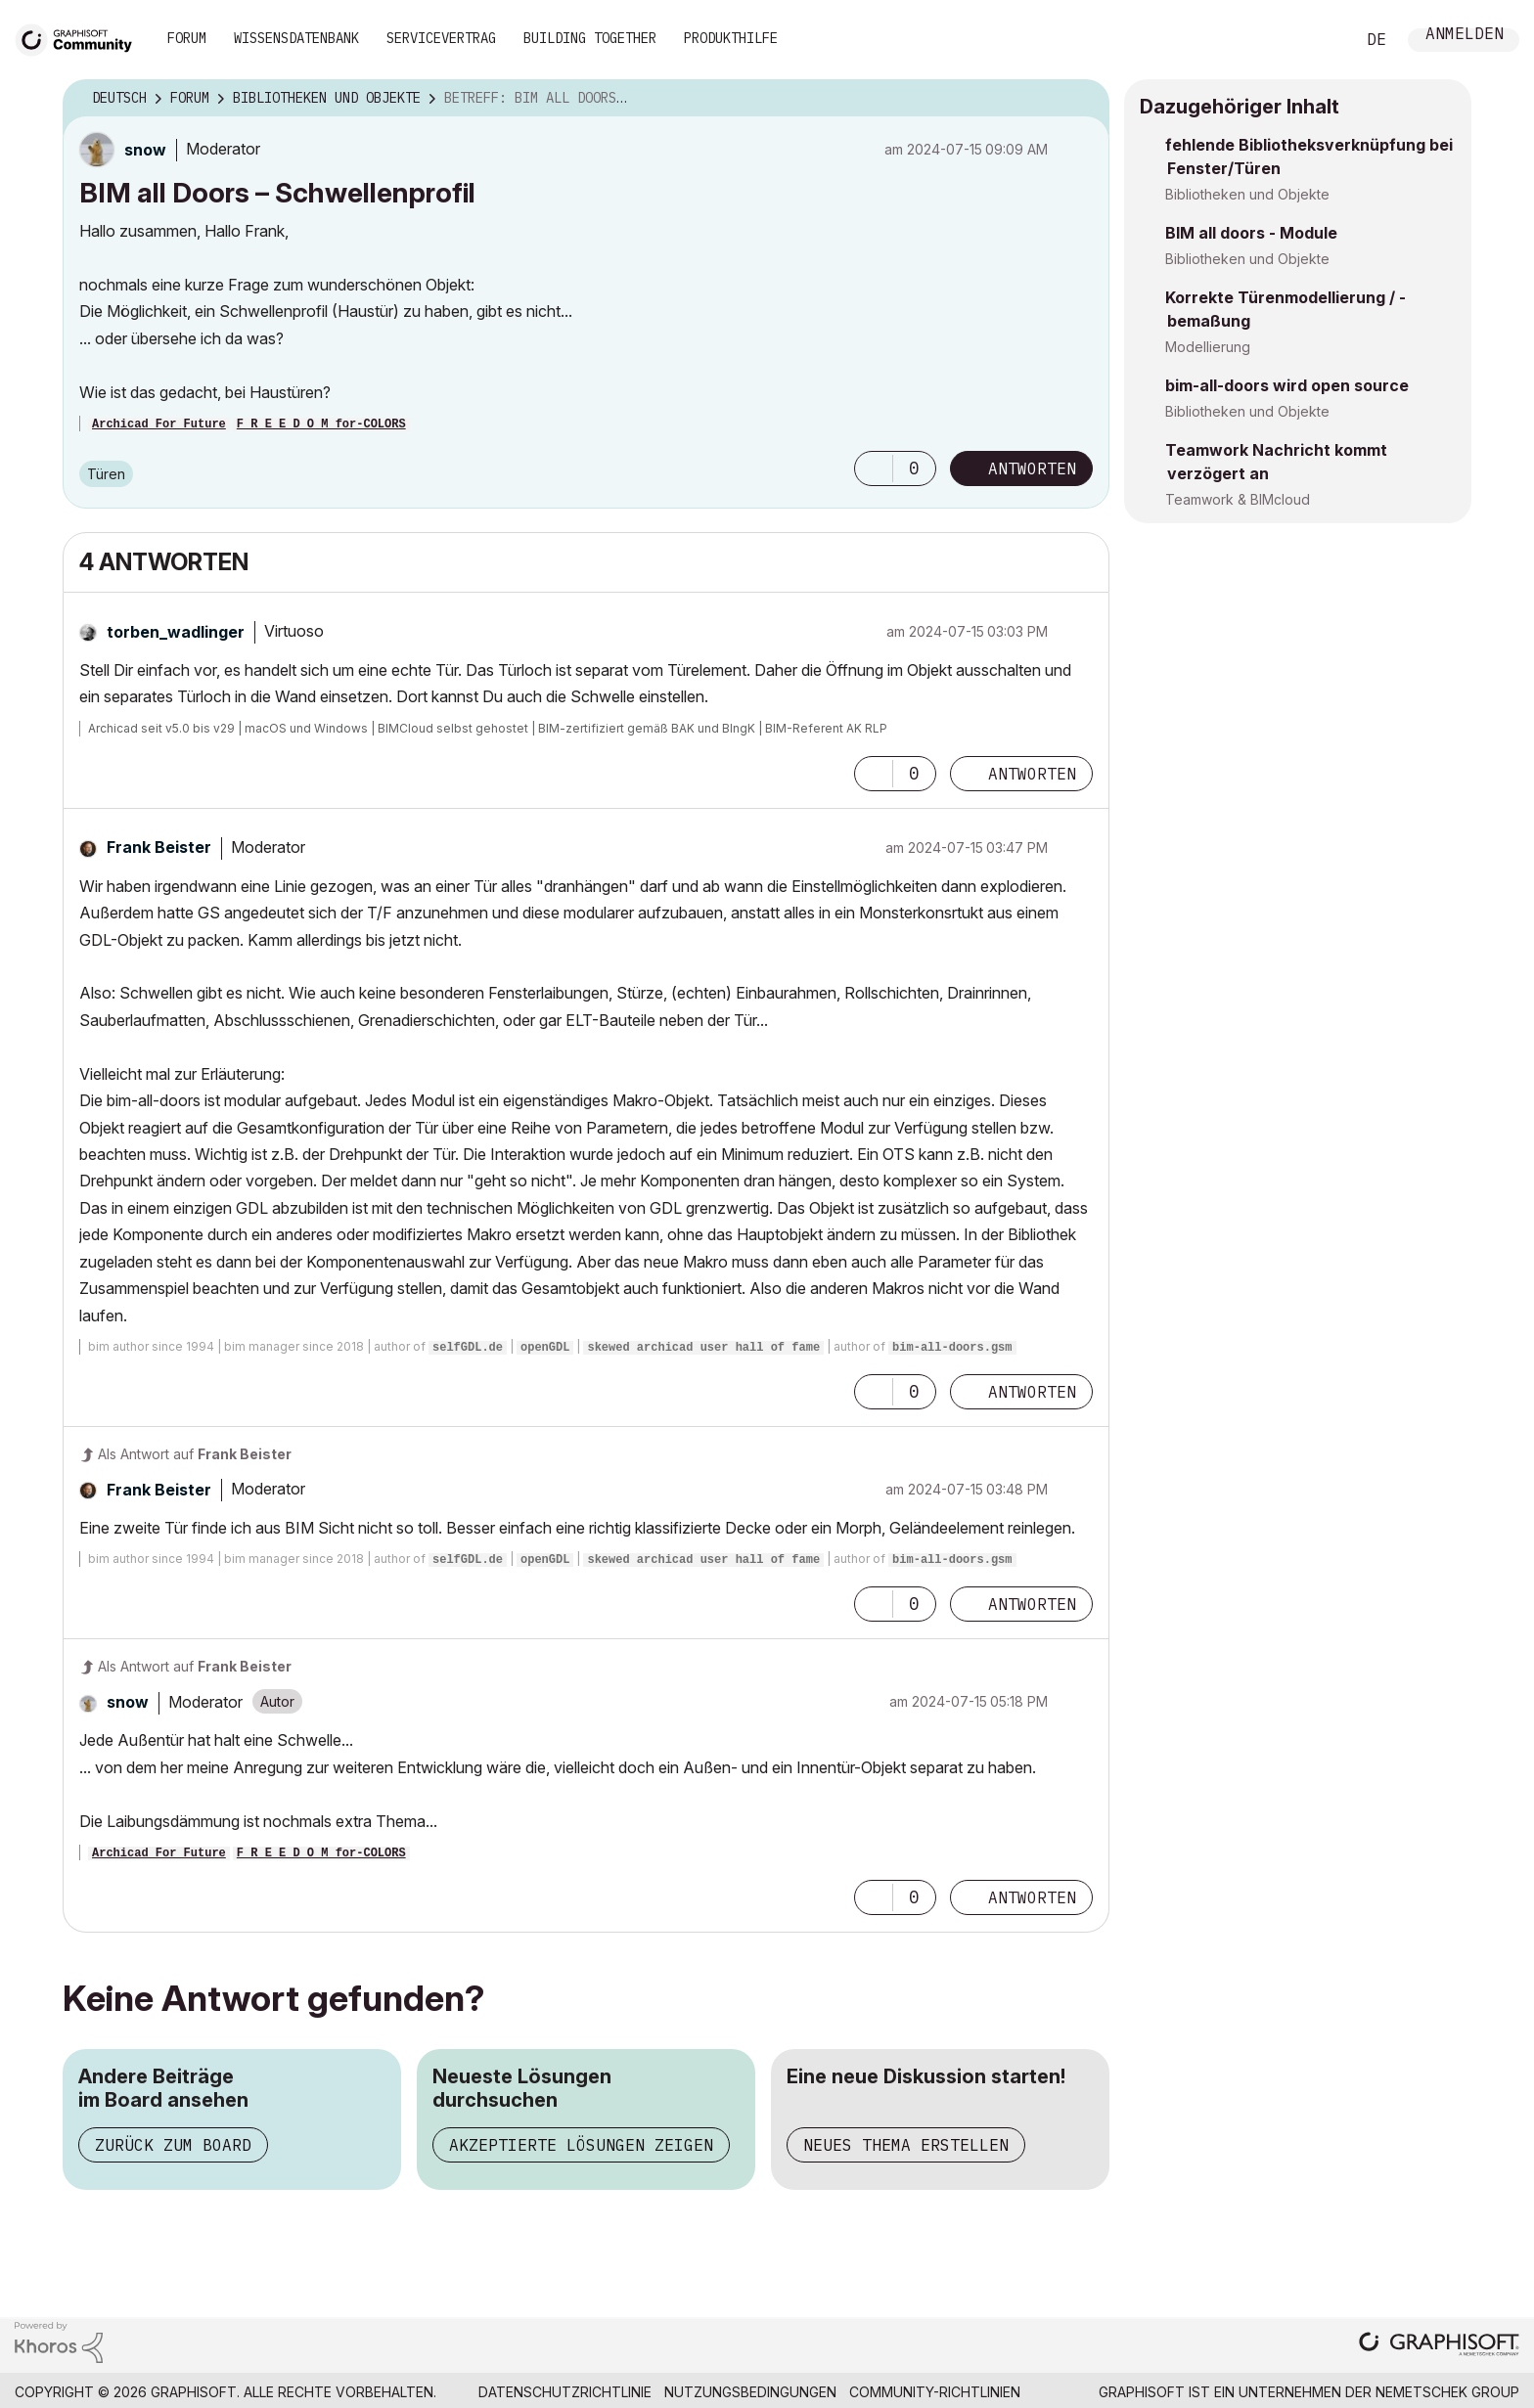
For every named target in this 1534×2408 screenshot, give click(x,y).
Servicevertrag (441, 38)
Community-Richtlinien (934, 2392)
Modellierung (1207, 346)
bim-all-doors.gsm (952, 1348)
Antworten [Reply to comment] (1032, 773)
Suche (1318, 40)
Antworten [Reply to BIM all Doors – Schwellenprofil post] (1032, 468)
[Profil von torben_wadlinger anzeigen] (176, 632)
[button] (873, 468)
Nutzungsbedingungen (750, 2392)
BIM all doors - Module (1251, 233)
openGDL (544, 1348)
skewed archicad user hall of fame (703, 1348)
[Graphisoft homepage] (1439, 2346)
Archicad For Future (159, 424)
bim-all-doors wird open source (1287, 385)
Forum (186, 38)
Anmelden (1464, 35)
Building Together (589, 38)
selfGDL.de (467, 1348)
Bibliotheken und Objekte (1247, 194)
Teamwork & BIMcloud (1237, 499)
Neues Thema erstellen (906, 2145)
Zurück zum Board (173, 2145)
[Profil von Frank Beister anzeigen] (159, 847)
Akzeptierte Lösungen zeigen (581, 2145)
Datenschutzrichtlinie (565, 2392)
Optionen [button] (1082, 98)
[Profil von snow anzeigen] (145, 149)
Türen (106, 474)
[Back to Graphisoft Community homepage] (80, 37)
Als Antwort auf (195, 1454)
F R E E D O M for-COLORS (321, 424)
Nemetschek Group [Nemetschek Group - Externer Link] (1447, 2392)
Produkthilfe (731, 38)
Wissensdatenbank (296, 38)
